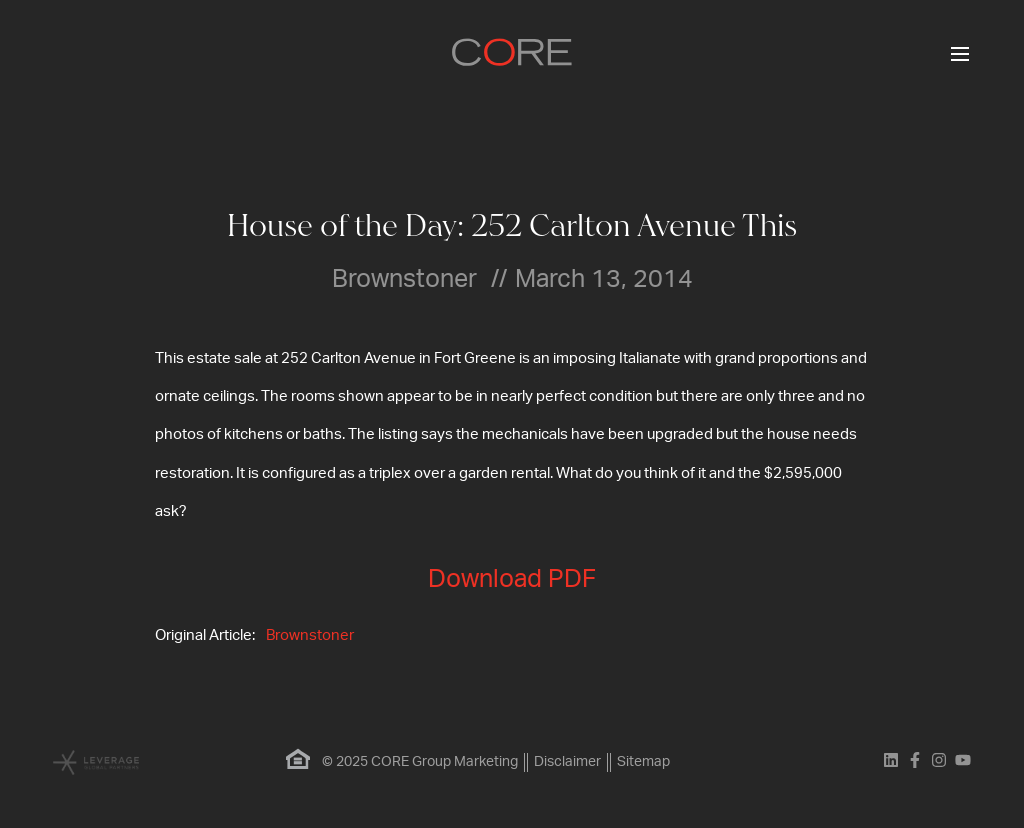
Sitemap (643, 762)
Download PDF (512, 579)
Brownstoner (310, 635)
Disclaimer (567, 762)
